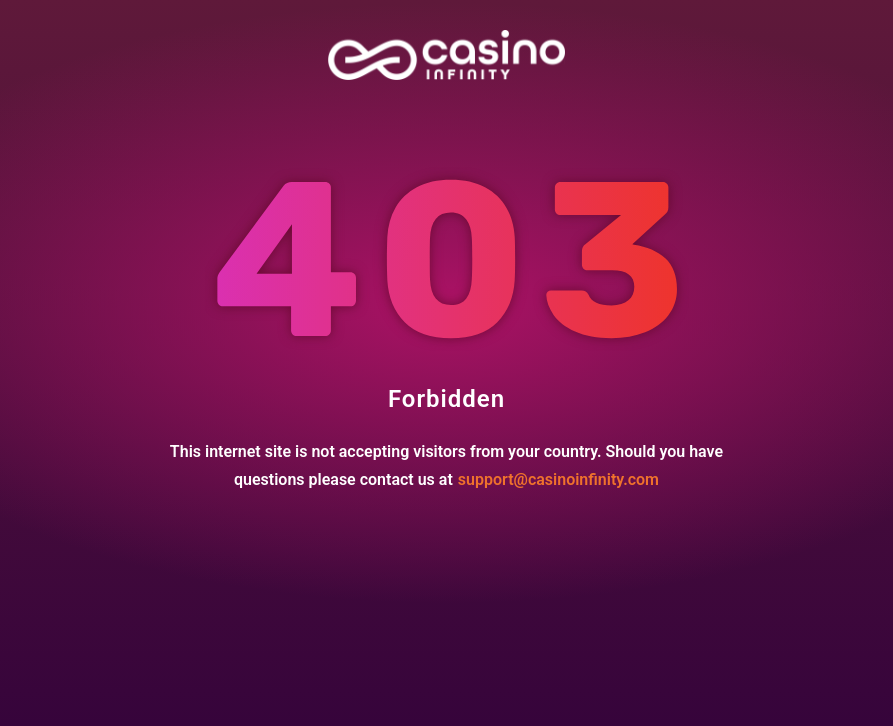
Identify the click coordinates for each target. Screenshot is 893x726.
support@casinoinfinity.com (558, 479)
